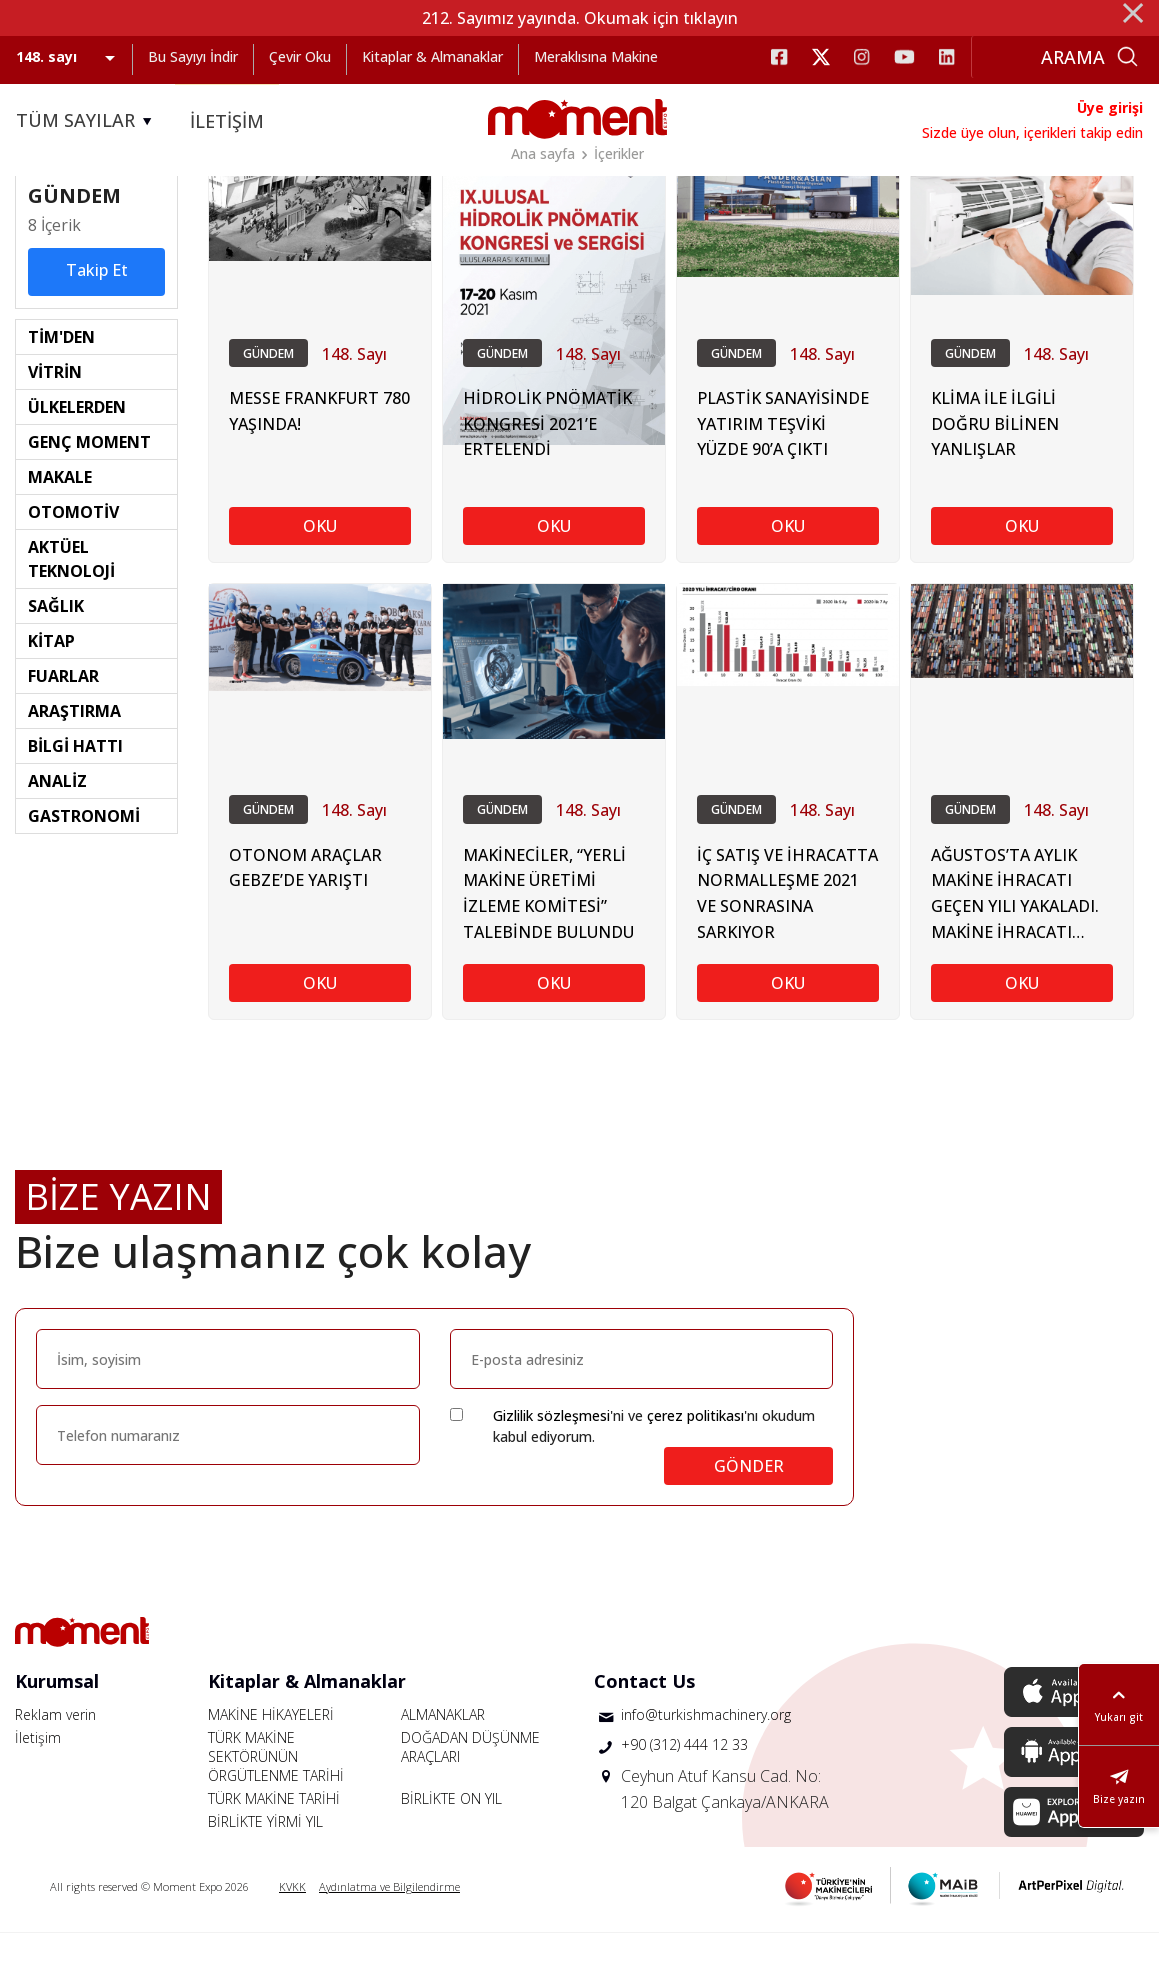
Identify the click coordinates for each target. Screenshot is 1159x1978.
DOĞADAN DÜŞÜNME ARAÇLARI (470, 1792)
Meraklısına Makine (596, 56)
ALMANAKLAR (443, 1759)
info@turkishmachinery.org (706, 1759)
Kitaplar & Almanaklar (432, 56)
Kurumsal (57, 1726)
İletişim (38, 1782)
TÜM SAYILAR (87, 121)
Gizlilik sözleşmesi (551, 1460)
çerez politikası (695, 1460)
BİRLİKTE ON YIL (451, 1843)
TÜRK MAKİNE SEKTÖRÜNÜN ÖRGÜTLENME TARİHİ (276, 1801)
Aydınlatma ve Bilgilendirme (389, 1931)
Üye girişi (1110, 107)
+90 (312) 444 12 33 (684, 1789)
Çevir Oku (300, 56)
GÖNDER (749, 1511)
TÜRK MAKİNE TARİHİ (274, 1843)
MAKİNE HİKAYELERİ (271, 1759)
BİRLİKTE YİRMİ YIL (265, 1866)
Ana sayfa (543, 153)
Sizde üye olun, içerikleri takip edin (1032, 132)
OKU (320, 572)
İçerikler (619, 153)
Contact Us (644, 1726)
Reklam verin (55, 1759)
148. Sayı (354, 399)
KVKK (292, 1931)
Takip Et (97, 312)
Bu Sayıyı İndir (193, 56)
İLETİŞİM (227, 121)
